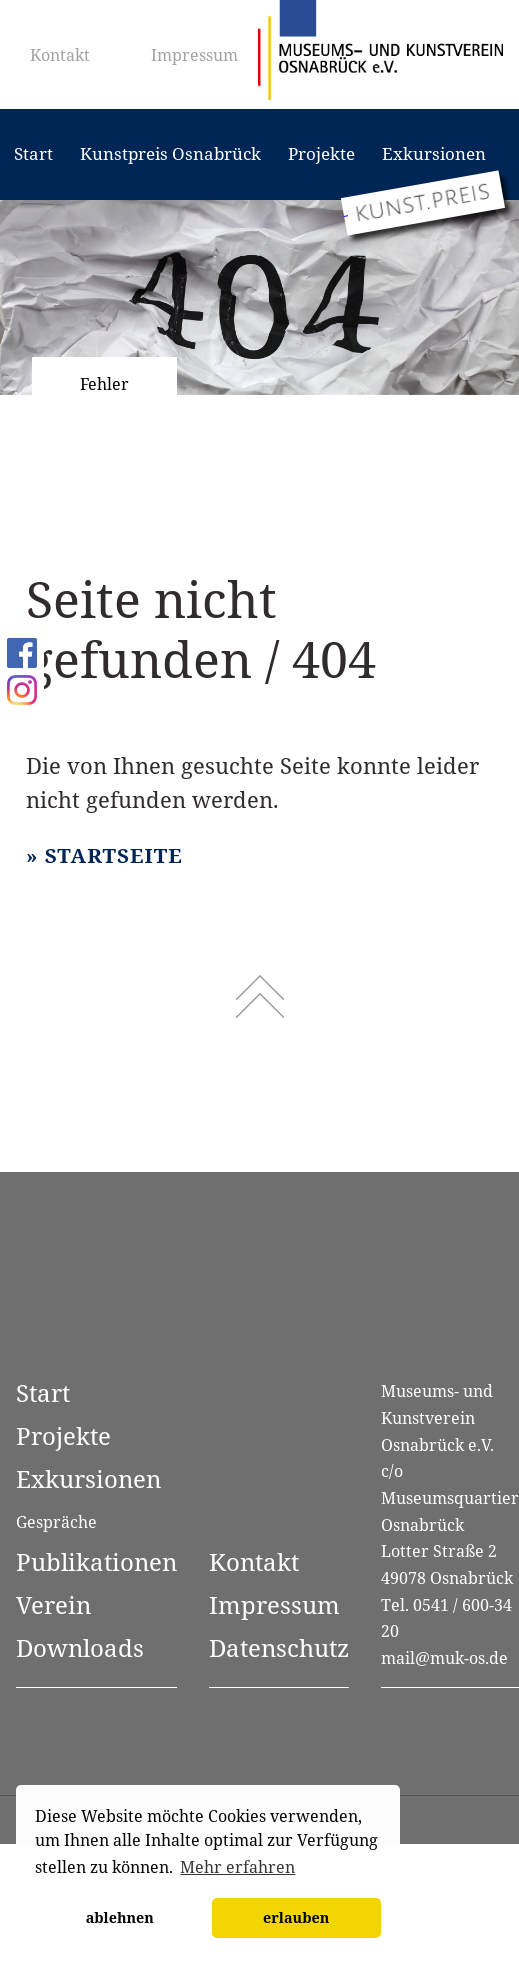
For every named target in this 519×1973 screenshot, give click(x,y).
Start (33, 153)
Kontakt (60, 55)
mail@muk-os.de (444, 1658)
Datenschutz (279, 1647)
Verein (53, 1604)
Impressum (194, 55)
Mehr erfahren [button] (237, 1867)
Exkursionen (434, 153)
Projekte (321, 153)
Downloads (80, 1647)
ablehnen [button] (120, 1917)
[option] (259, 297)
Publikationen (96, 1561)
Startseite (114, 855)
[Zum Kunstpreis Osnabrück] (423, 203)
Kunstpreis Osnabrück (170, 153)
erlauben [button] (296, 1917)
